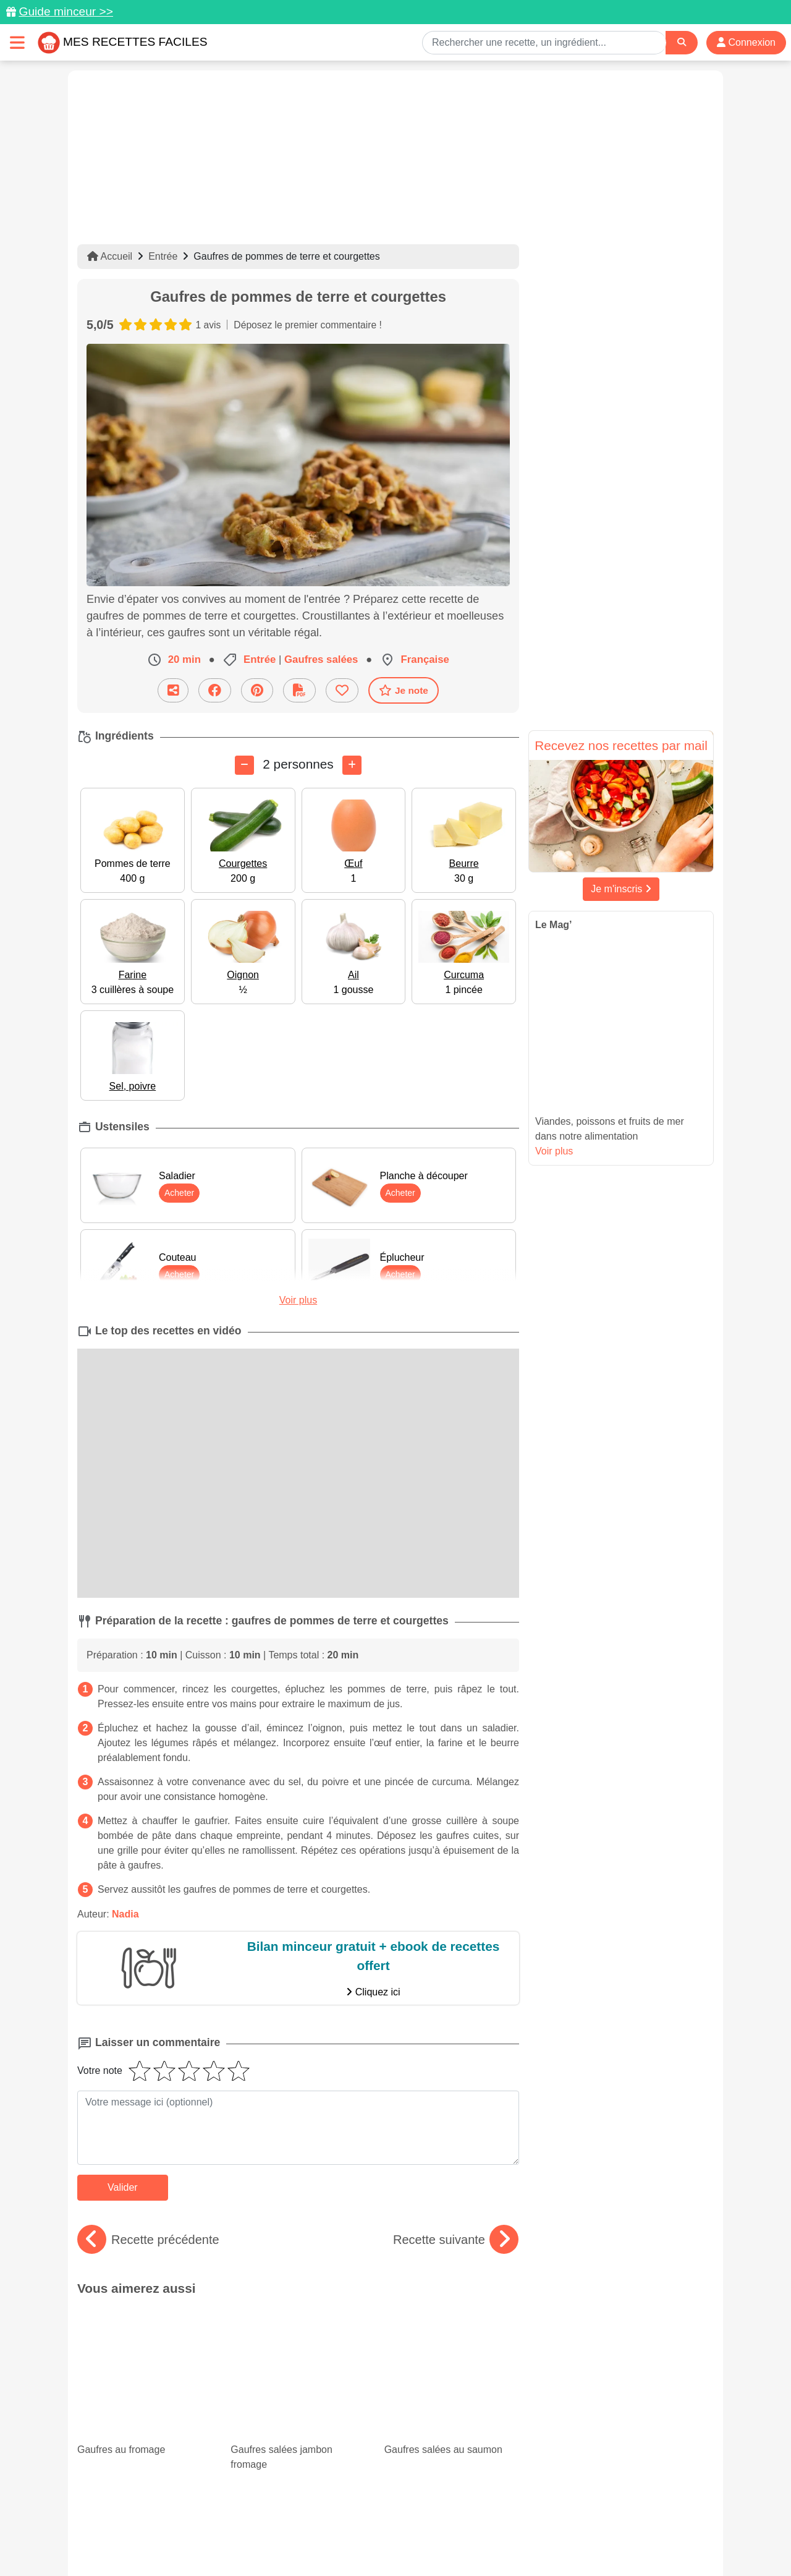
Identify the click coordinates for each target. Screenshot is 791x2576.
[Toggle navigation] (17, 42)
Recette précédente (148, 2239)
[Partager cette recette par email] (173, 690)
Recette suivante (455, 2239)
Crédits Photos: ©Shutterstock (285, 2540)
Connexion (746, 42)
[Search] (682, 42)
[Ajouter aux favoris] (342, 690)
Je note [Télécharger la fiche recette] (403, 690)
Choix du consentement (407, 2540)
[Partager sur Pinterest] (257, 690)
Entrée (162, 256)
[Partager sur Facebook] (214, 690)
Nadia (125, 1914)
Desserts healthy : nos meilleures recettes (450, 2399)
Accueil (109, 256)
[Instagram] (443, 2504)
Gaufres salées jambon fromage (298, 2340)
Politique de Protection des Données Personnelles (597, 2527)
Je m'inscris (621, 889)
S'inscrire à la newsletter (516, 2540)
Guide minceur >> (66, 11)
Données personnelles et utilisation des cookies (173, 2527)
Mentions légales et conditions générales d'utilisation (383, 2527)
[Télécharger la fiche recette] (299, 690)
